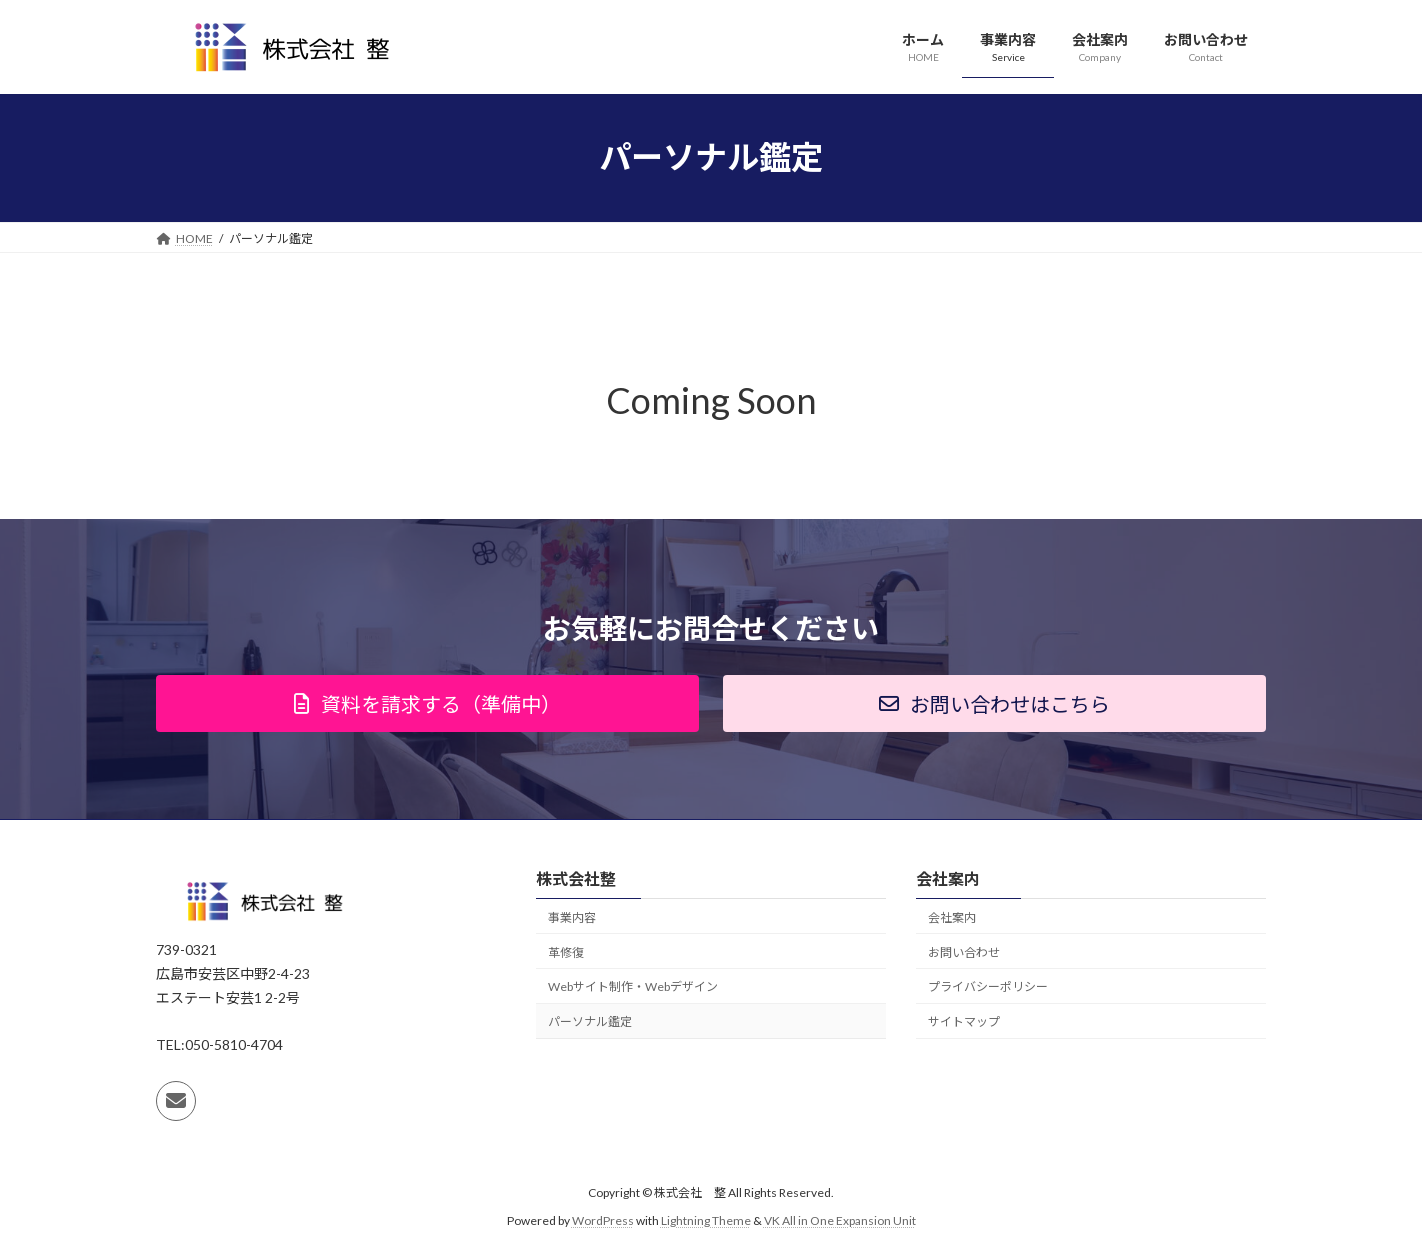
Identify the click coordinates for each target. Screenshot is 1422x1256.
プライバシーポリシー (988, 986)
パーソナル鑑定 (590, 1021)
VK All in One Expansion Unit (840, 1220)
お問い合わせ (964, 952)
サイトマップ (964, 1021)
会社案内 (952, 917)
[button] (427, 703)
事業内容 (572, 917)
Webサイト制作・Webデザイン (633, 986)
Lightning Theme (706, 1220)
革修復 (566, 952)
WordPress (603, 1220)
